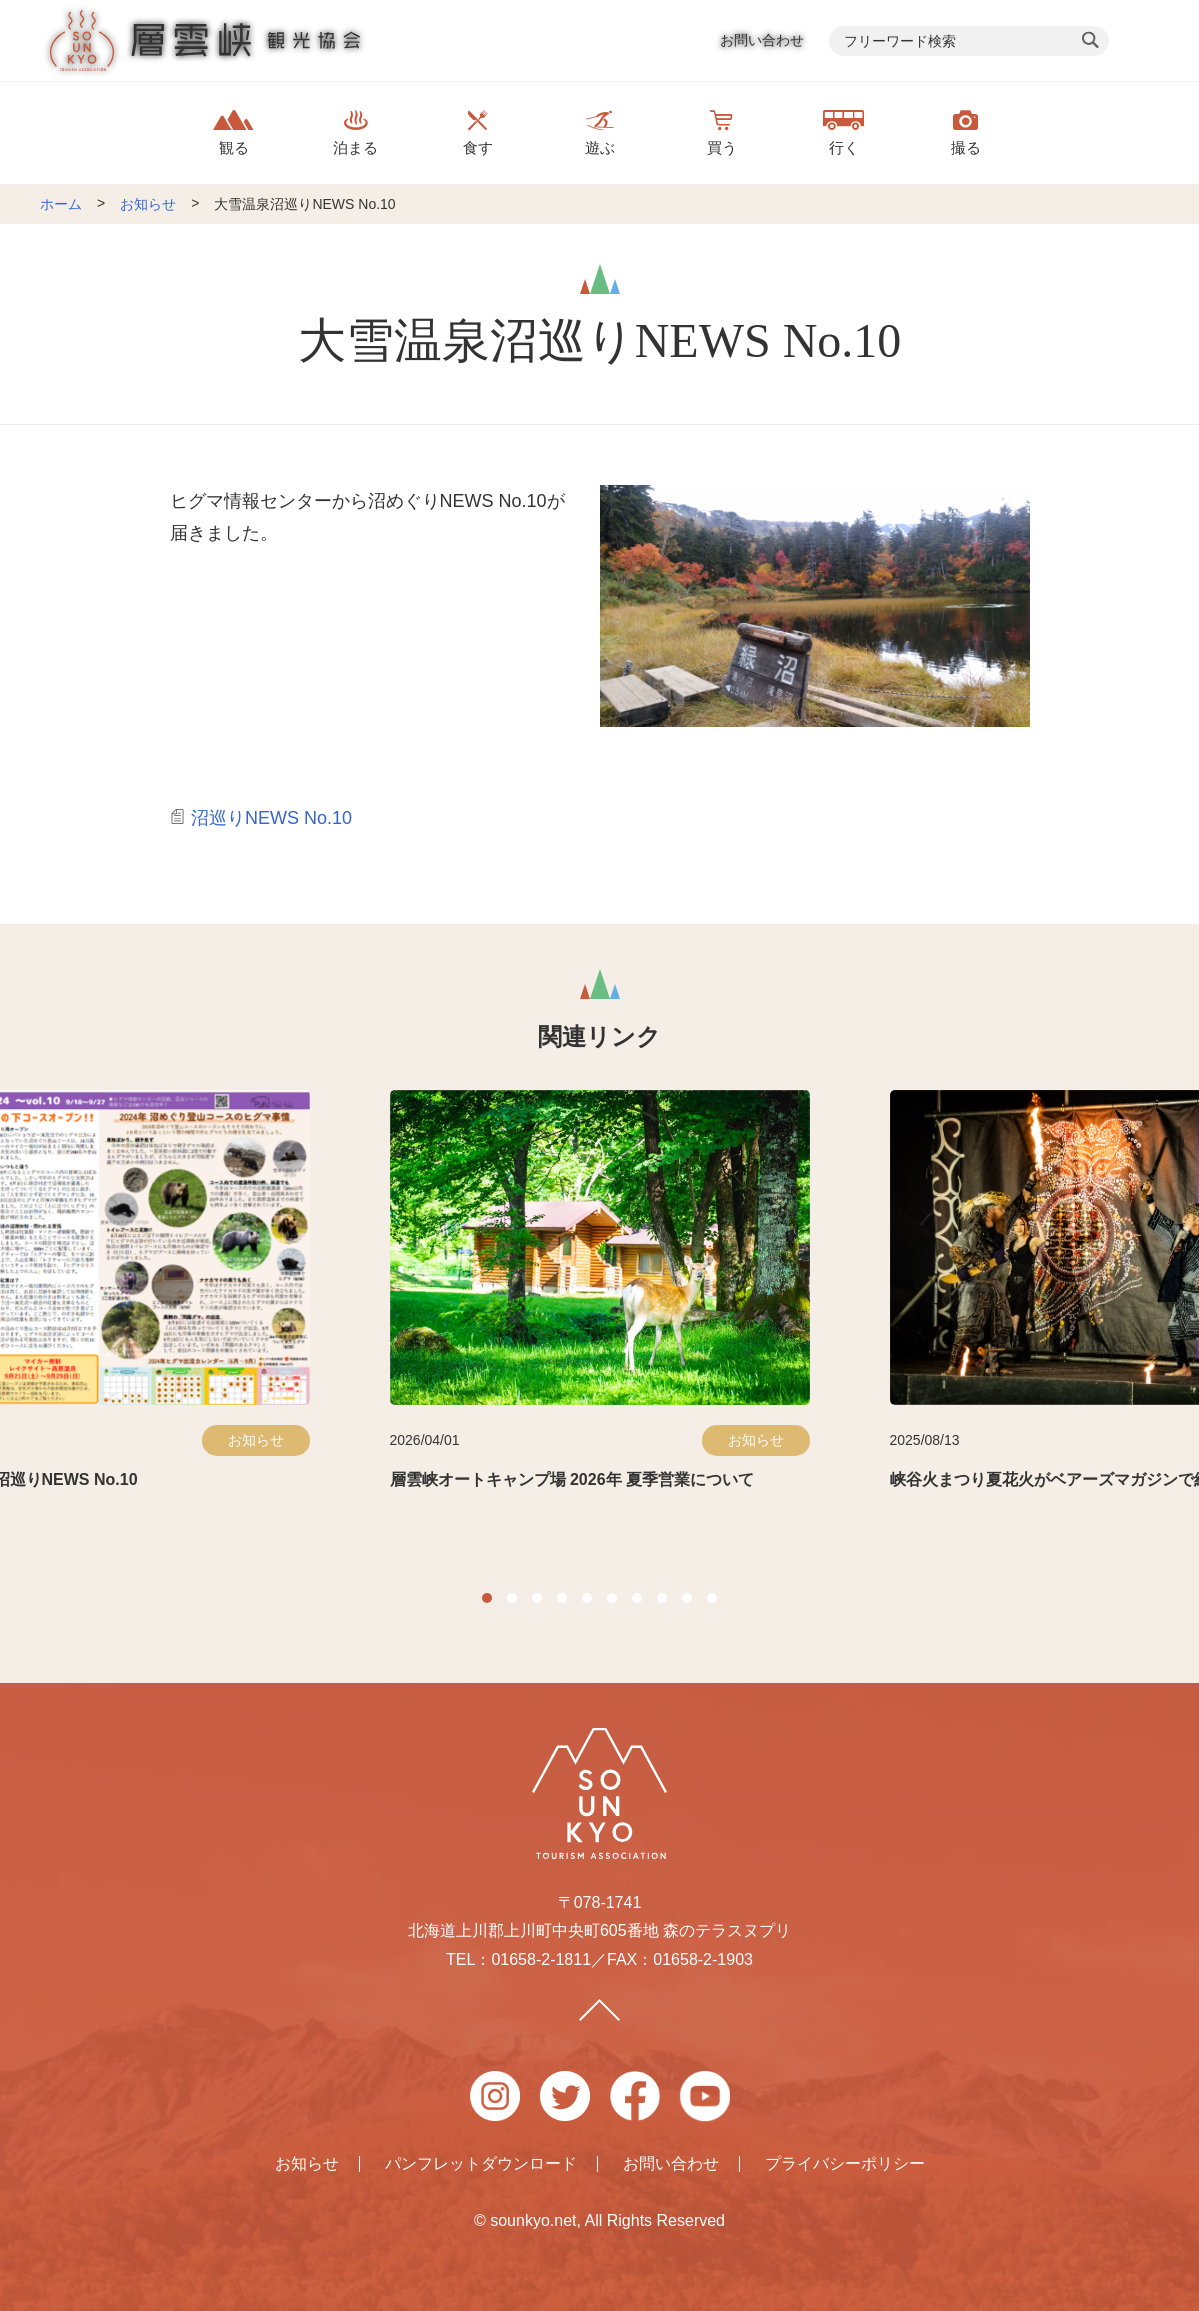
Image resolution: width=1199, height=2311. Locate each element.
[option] (600, 1306)
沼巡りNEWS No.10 (271, 818)
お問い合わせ (762, 40)
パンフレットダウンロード (481, 2164)
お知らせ (148, 204)
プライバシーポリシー (845, 2164)
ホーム (61, 204)
